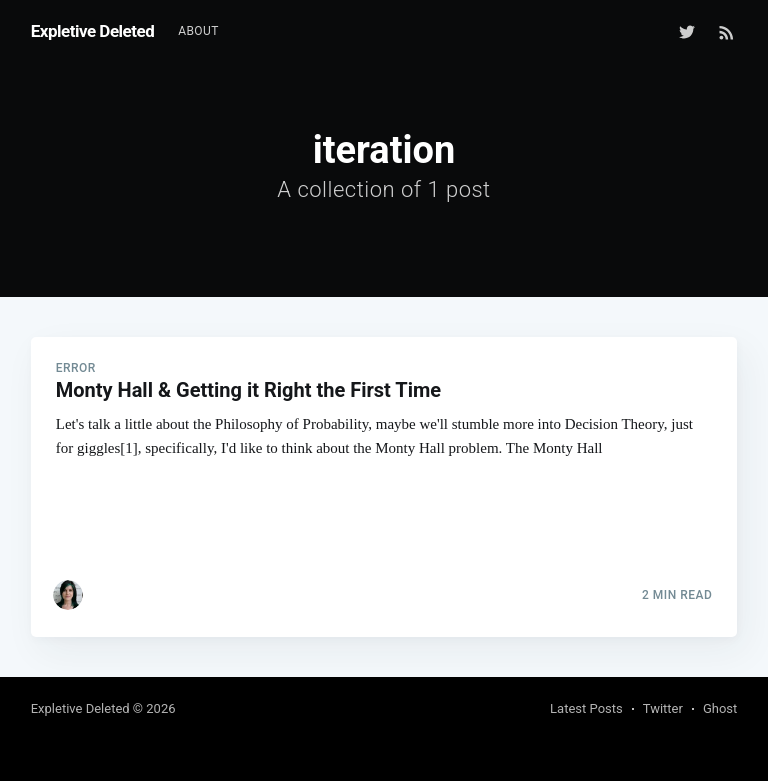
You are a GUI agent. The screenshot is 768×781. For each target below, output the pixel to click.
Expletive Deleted (93, 31)
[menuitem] (198, 31)
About (198, 31)
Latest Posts (586, 708)
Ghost (720, 708)
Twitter (663, 708)
